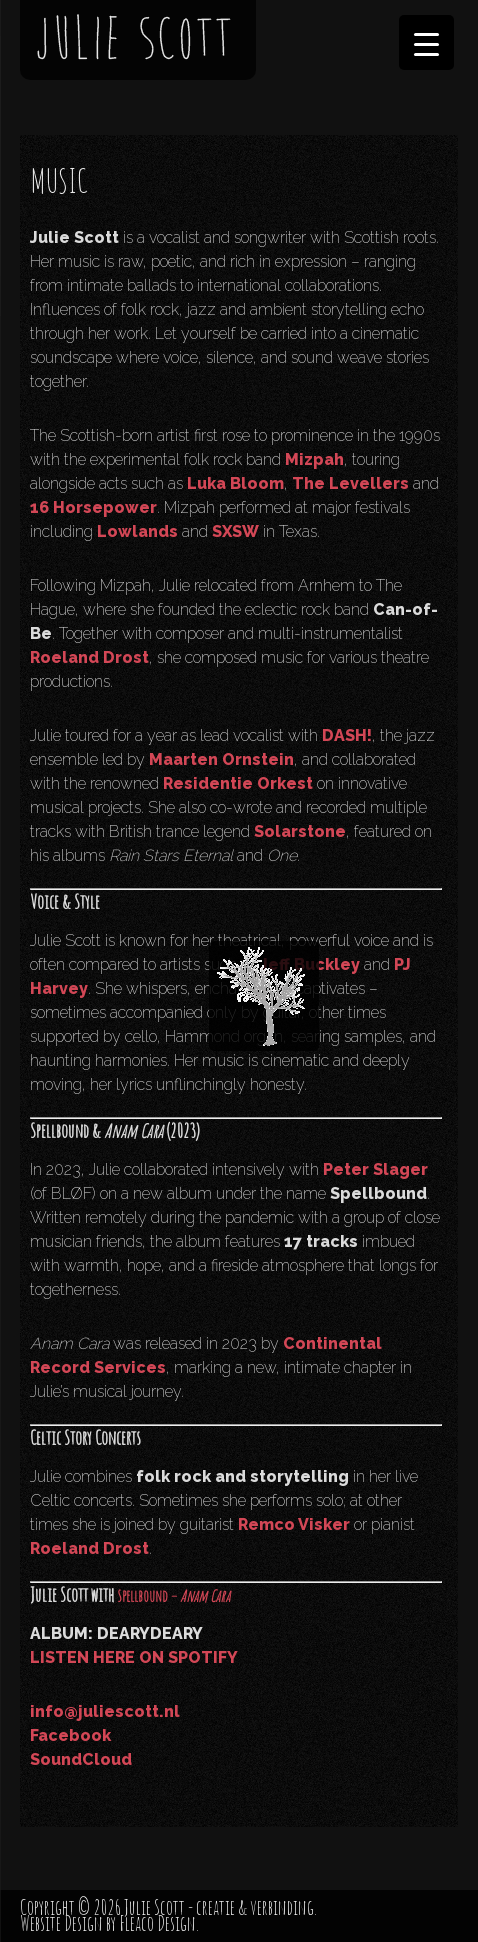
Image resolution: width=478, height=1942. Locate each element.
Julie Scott (154, 1907)
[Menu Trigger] (426, 42)
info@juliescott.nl (105, 1711)
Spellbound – (173, 1596)
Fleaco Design (157, 1923)
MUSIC (58, 180)
